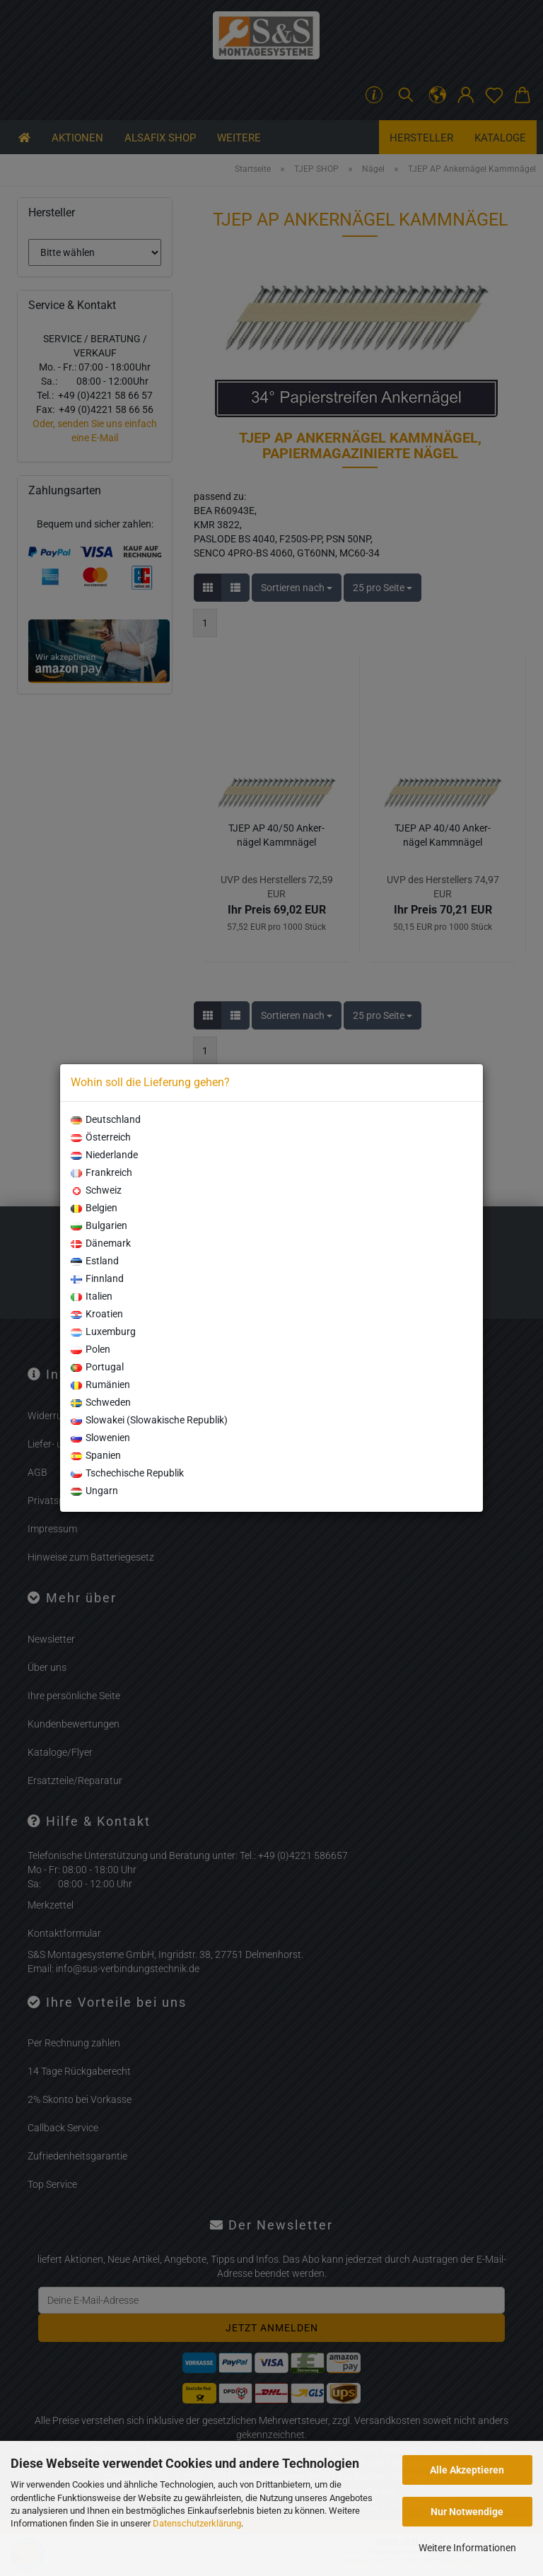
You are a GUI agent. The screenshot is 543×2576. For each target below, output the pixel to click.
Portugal (97, 1367)
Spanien (96, 1455)
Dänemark (101, 1243)
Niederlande (104, 1155)
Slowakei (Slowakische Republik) (149, 1420)
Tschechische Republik (127, 1473)
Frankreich (101, 1172)
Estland (95, 1261)
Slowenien (100, 1437)
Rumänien (100, 1384)
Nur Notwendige (467, 2511)
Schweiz (96, 1190)
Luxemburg (103, 1331)
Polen (90, 1349)
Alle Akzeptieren (467, 2470)
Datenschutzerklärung (197, 2523)
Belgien (94, 1208)
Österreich (101, 1137)
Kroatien (97, 1314)
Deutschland (106, 1119)
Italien (91, 1296)
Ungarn (94, 1491)
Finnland (97, 1278)
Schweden (101, 1402)
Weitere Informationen (467, 2547)
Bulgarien (99, 1225)
